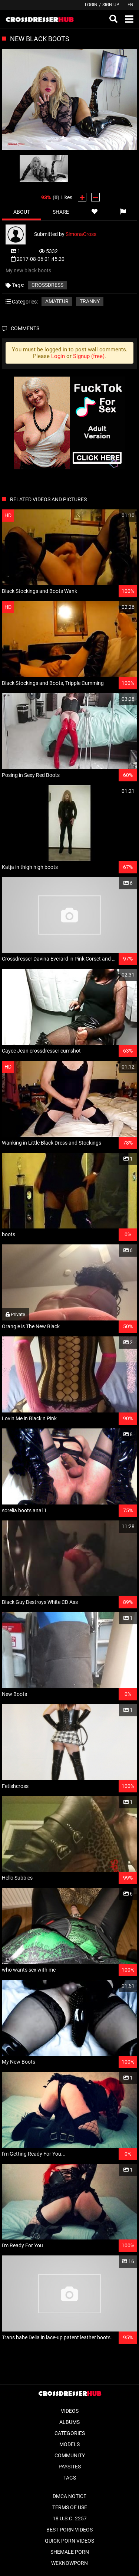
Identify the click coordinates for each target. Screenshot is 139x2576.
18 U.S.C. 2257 (70, 2518)
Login (91, 4)
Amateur (57, 301)
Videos (70, 2411)
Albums (69, 2422)
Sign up (110, 4)
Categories (69, 2433)
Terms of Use (69, 2507)
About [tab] (21, 212)
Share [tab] (61, 212)
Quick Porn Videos (69, 2541)
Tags (69, 2478)
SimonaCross (81, 234)
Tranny (90, 301)
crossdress (47, 285)
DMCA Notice (69, 2496)
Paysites (70, 2467)
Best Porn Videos (69, 2530)
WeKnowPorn (69, 2563)
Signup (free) (89, 356)
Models (69, 2444)
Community (69, 2455)
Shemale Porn (69, 2552)
